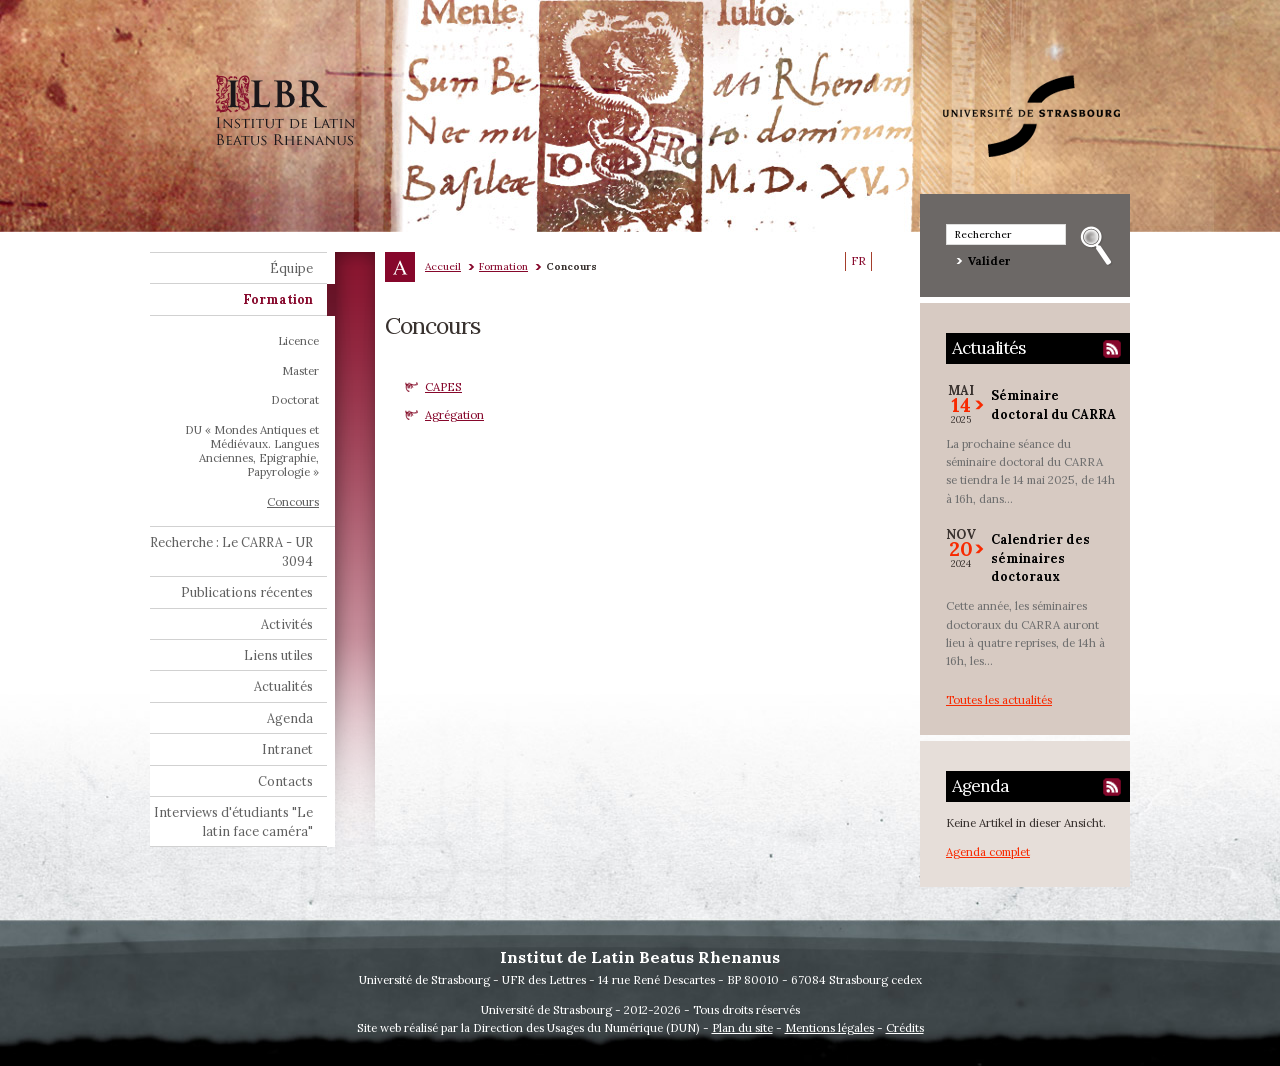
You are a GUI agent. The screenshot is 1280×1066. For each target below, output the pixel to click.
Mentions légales (829, 1027)
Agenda (980, 786)
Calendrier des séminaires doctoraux (1040, 557)
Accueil (443, 266)
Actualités (988, 348)
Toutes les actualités (999, 699)
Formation (503, 266)
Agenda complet (988, 851)
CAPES (443, 386)
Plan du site (742, 1027)
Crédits (905, 1027)
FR (858, 261)
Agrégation (454, 414)
